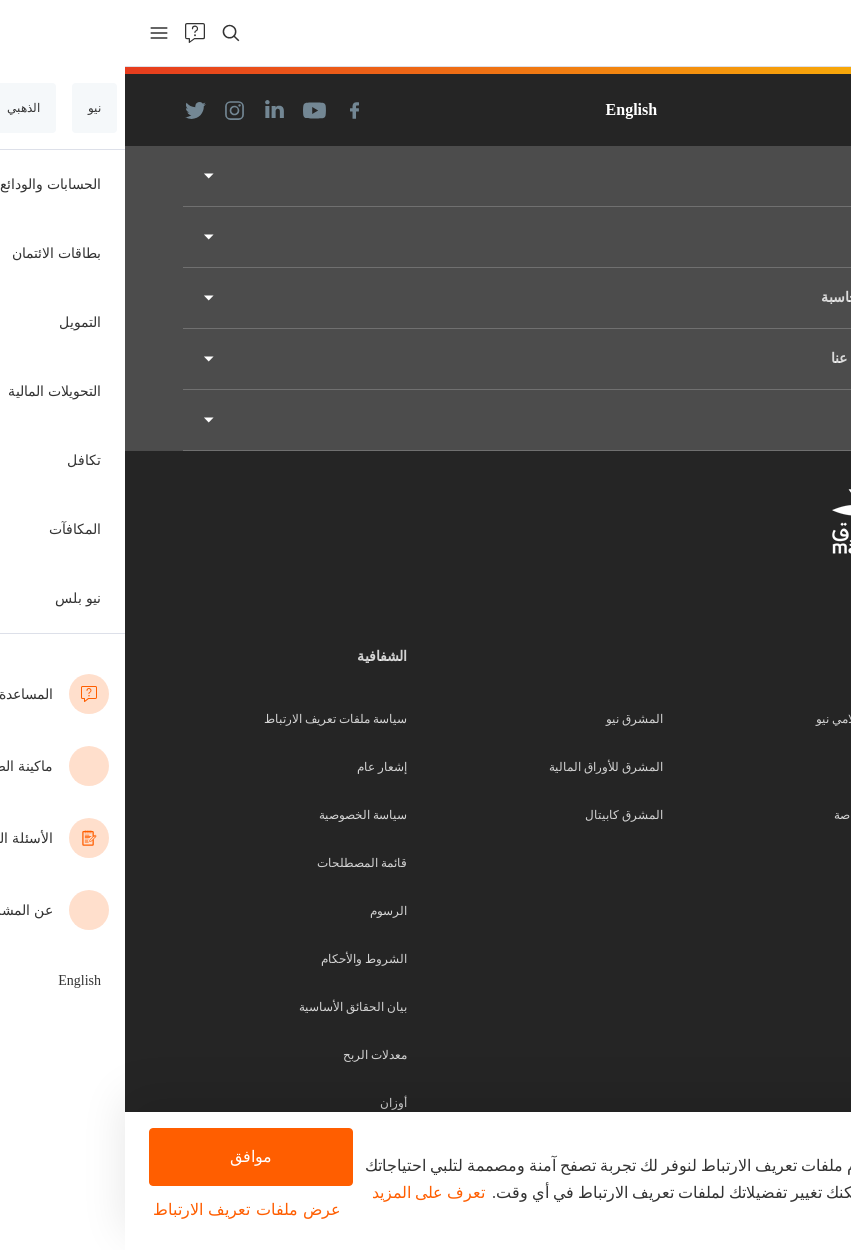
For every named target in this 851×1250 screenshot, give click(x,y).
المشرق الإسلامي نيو (742, 719)
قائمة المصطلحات (237, 863)
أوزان (268, 1103)
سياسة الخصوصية (238, 815)
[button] (124, 1210)
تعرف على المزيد (303, 1192)
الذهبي (777, 767)
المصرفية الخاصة (751, 815)
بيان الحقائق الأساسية (228, 1007)
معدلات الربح (250, 1055)
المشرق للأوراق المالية (481, 767)
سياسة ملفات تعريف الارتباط (210, 719)
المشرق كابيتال (499, 815)
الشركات (771, 911)
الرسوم (263, 911)
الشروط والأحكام (239, 959)
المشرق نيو (509, 719)
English (507, 109)
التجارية (775, 863)
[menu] (34, 33)
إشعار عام (257, 767)
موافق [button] (124, 1156)
